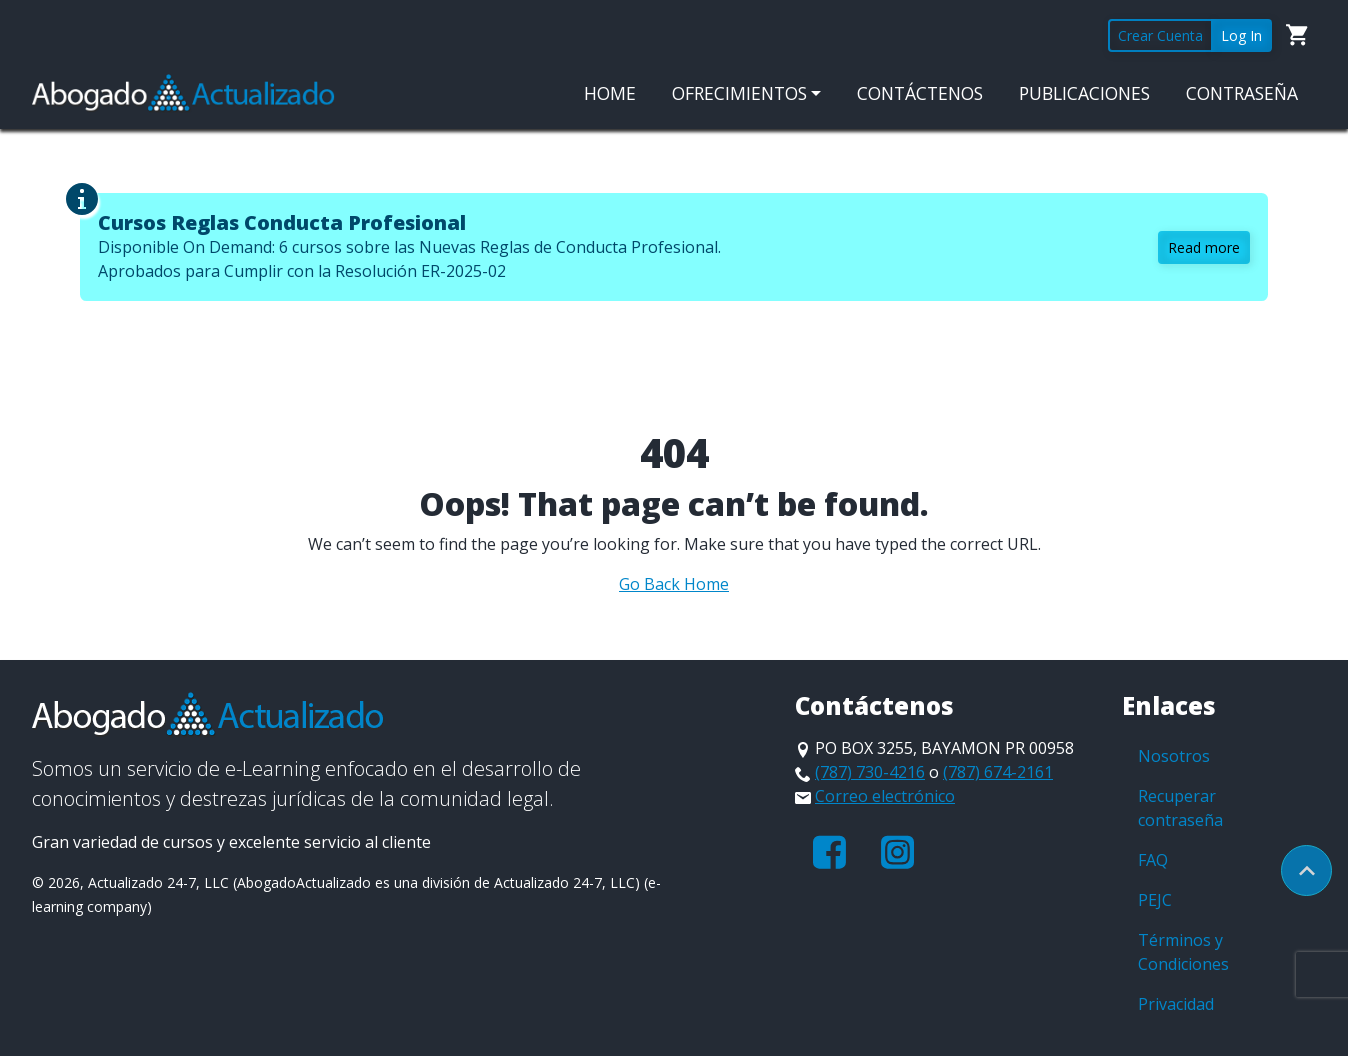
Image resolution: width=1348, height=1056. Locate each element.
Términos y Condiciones (1183, 952)
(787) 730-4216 (870, 772)
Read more (1204, 247)
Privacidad (1176, 1004)
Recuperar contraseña (1180, 808)
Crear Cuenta (1160, 35)
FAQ (1153, 860)
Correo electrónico (885, 796)
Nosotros (1174, 756)
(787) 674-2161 (998, 772)
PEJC (1155, 900)
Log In (1241, 35)
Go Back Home (674, 584)
